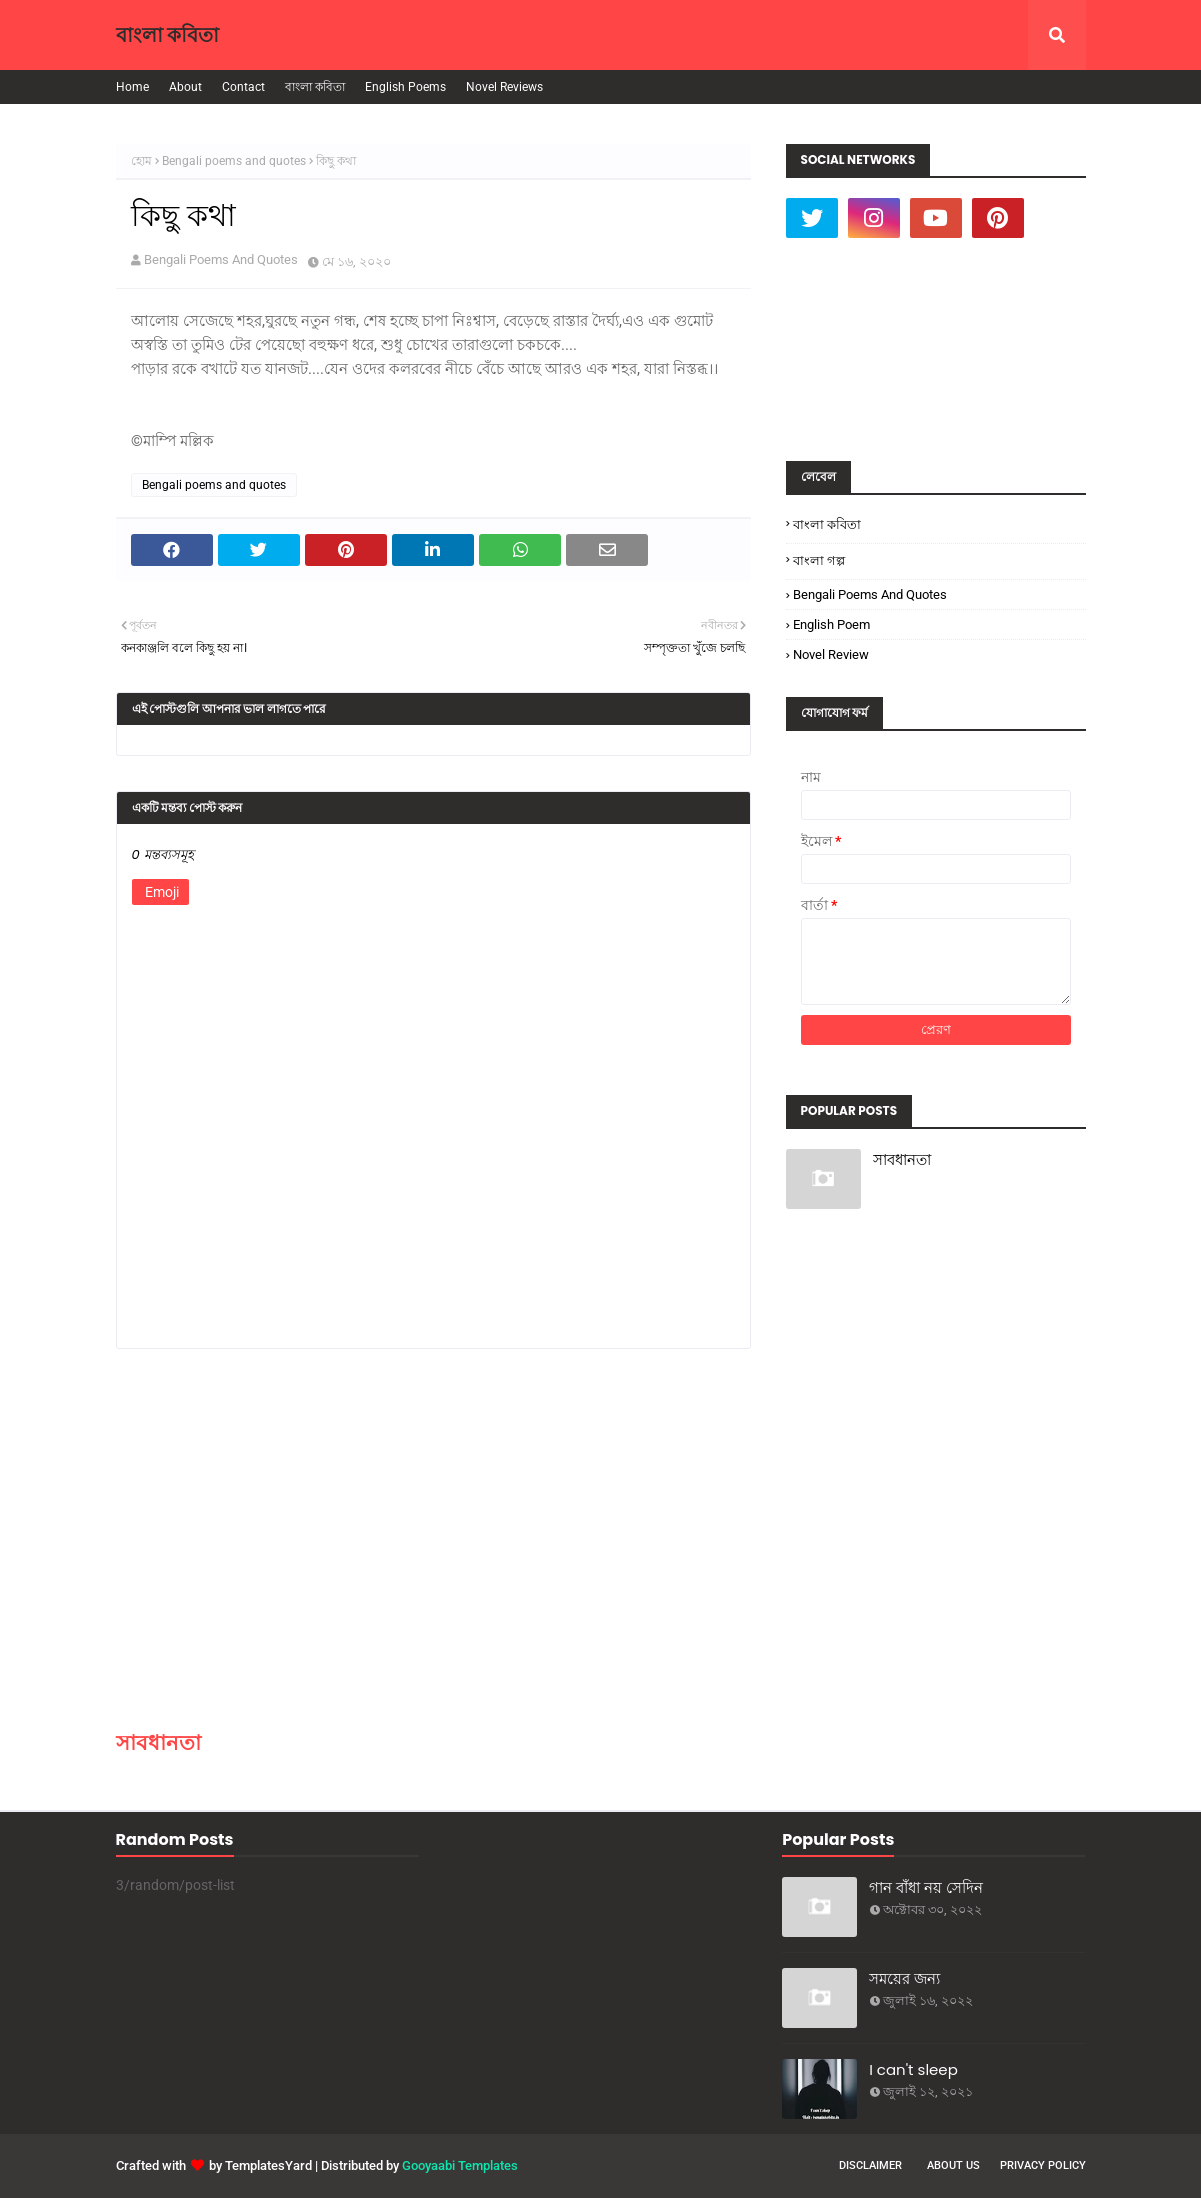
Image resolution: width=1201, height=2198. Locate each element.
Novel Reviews (504, 87)
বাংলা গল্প (819, 560)
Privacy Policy (1043, 2165)
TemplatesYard (268, 2165)
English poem (831, 624)
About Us (953, 2165)
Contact (243, 87)
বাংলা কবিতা (167, 35)
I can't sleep (913, 2069)
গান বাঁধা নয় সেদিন (926, 1887)
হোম (141, 161)
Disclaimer (870, 2165)
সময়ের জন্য (904, 1978)
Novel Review (831, 654)
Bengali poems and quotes (234, 161)
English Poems (405, 87)
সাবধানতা (158, 1742)
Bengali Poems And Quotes (221, 259)
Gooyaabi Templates (460, 2165)
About (185, 87)
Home (132, 87)
